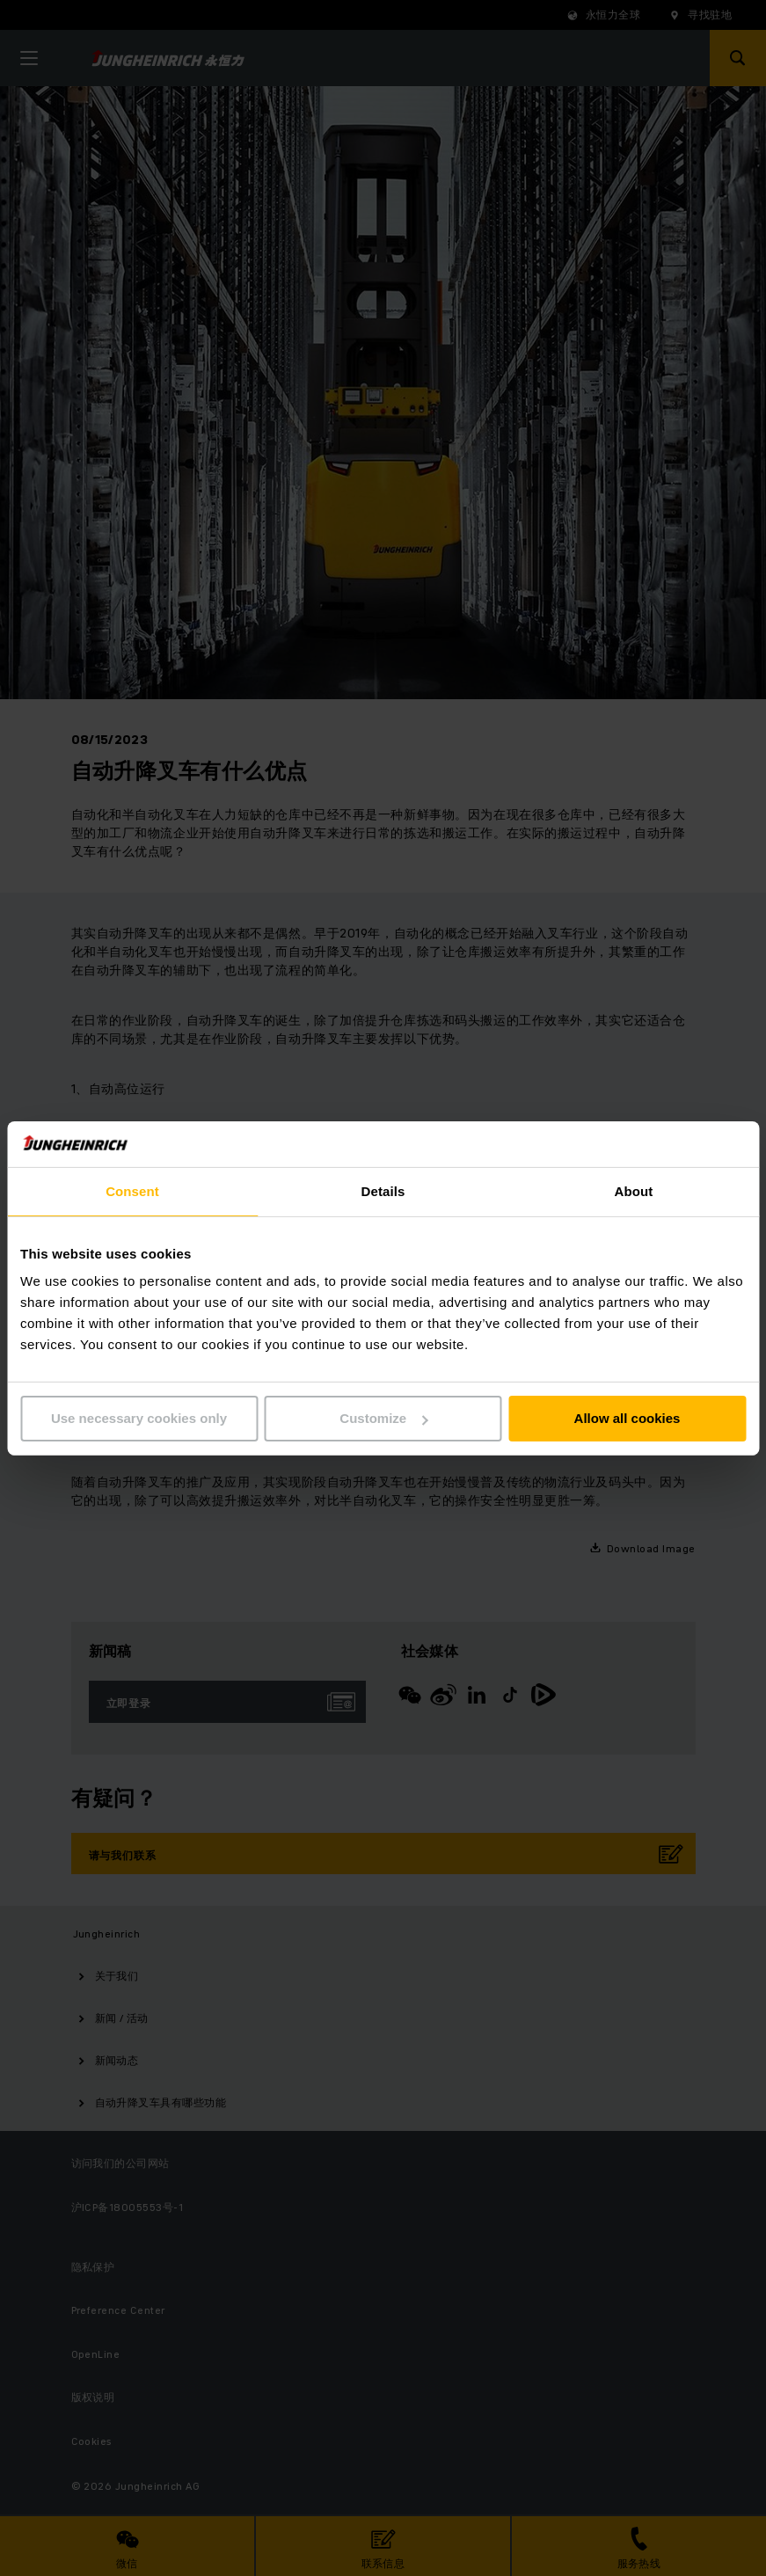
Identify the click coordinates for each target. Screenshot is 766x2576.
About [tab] (634, 1191)
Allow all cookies (627, 1418)
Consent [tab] (132, 1191)
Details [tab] (383, 1191)
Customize (383, 1418)
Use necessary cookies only (139, 1418)
